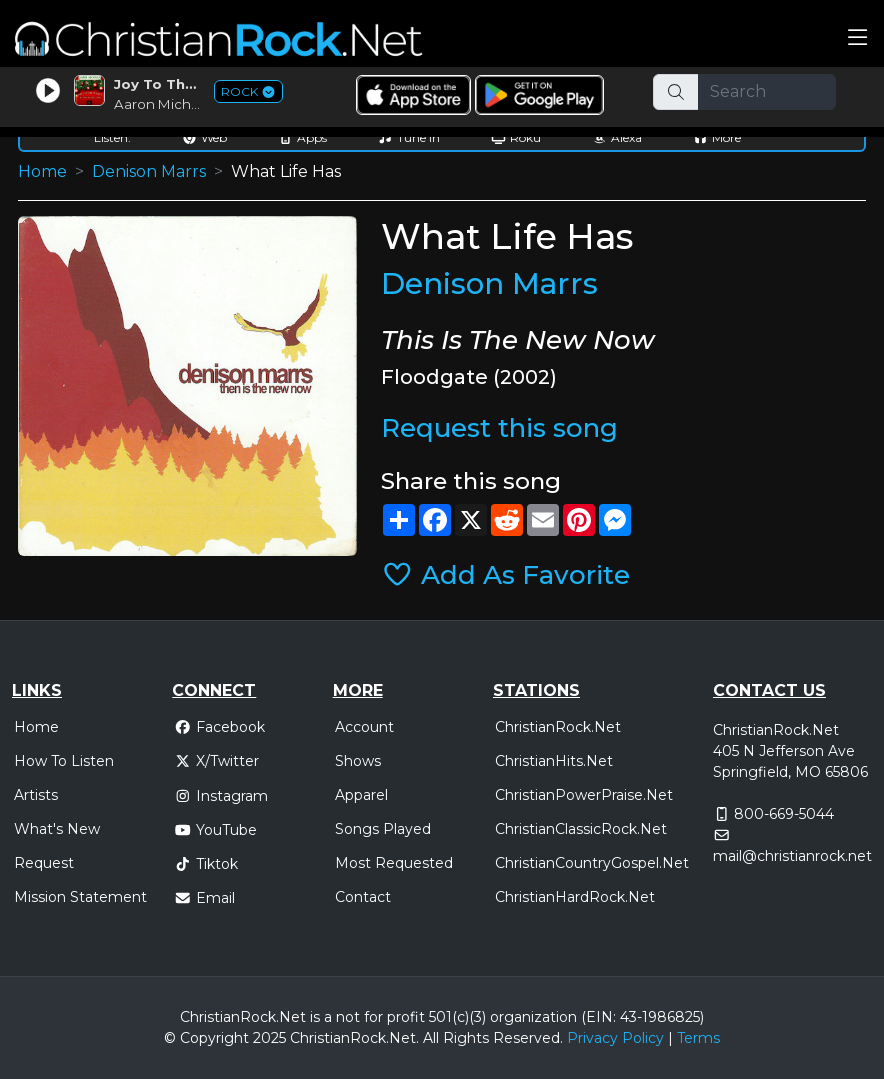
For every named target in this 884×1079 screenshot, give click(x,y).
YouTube (215, 830)
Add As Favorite (505, 575)
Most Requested (394, 863)
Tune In (409, 137)
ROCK (248, 91)
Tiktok (206, 864)
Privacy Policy (615, 1038)
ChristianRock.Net (558, 727)
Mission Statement (80, 897)
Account (364, 727)
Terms (698, 1038)
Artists (36, 795)
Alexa (617, 137)
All (431, 1038)
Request (44, 863)
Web (204, 137)
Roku (516, 137)
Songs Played (383, 829)
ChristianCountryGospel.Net (592, 863)
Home (42, 171)
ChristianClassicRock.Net (581, 829)
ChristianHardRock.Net (575, 897)
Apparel (361, 795)
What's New (57, 829)
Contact (363, 897)
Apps (302, 137)
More (717, 137)
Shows (358, 761)
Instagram (221, 796)
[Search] (767, 92)
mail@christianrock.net (792, 856)
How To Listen (64, 761)
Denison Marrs (149, 171)
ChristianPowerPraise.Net (584, 795)
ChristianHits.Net (554, 761)
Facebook (219, 727)
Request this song (499, 428)
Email (204, 898)
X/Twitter (216, 761)
